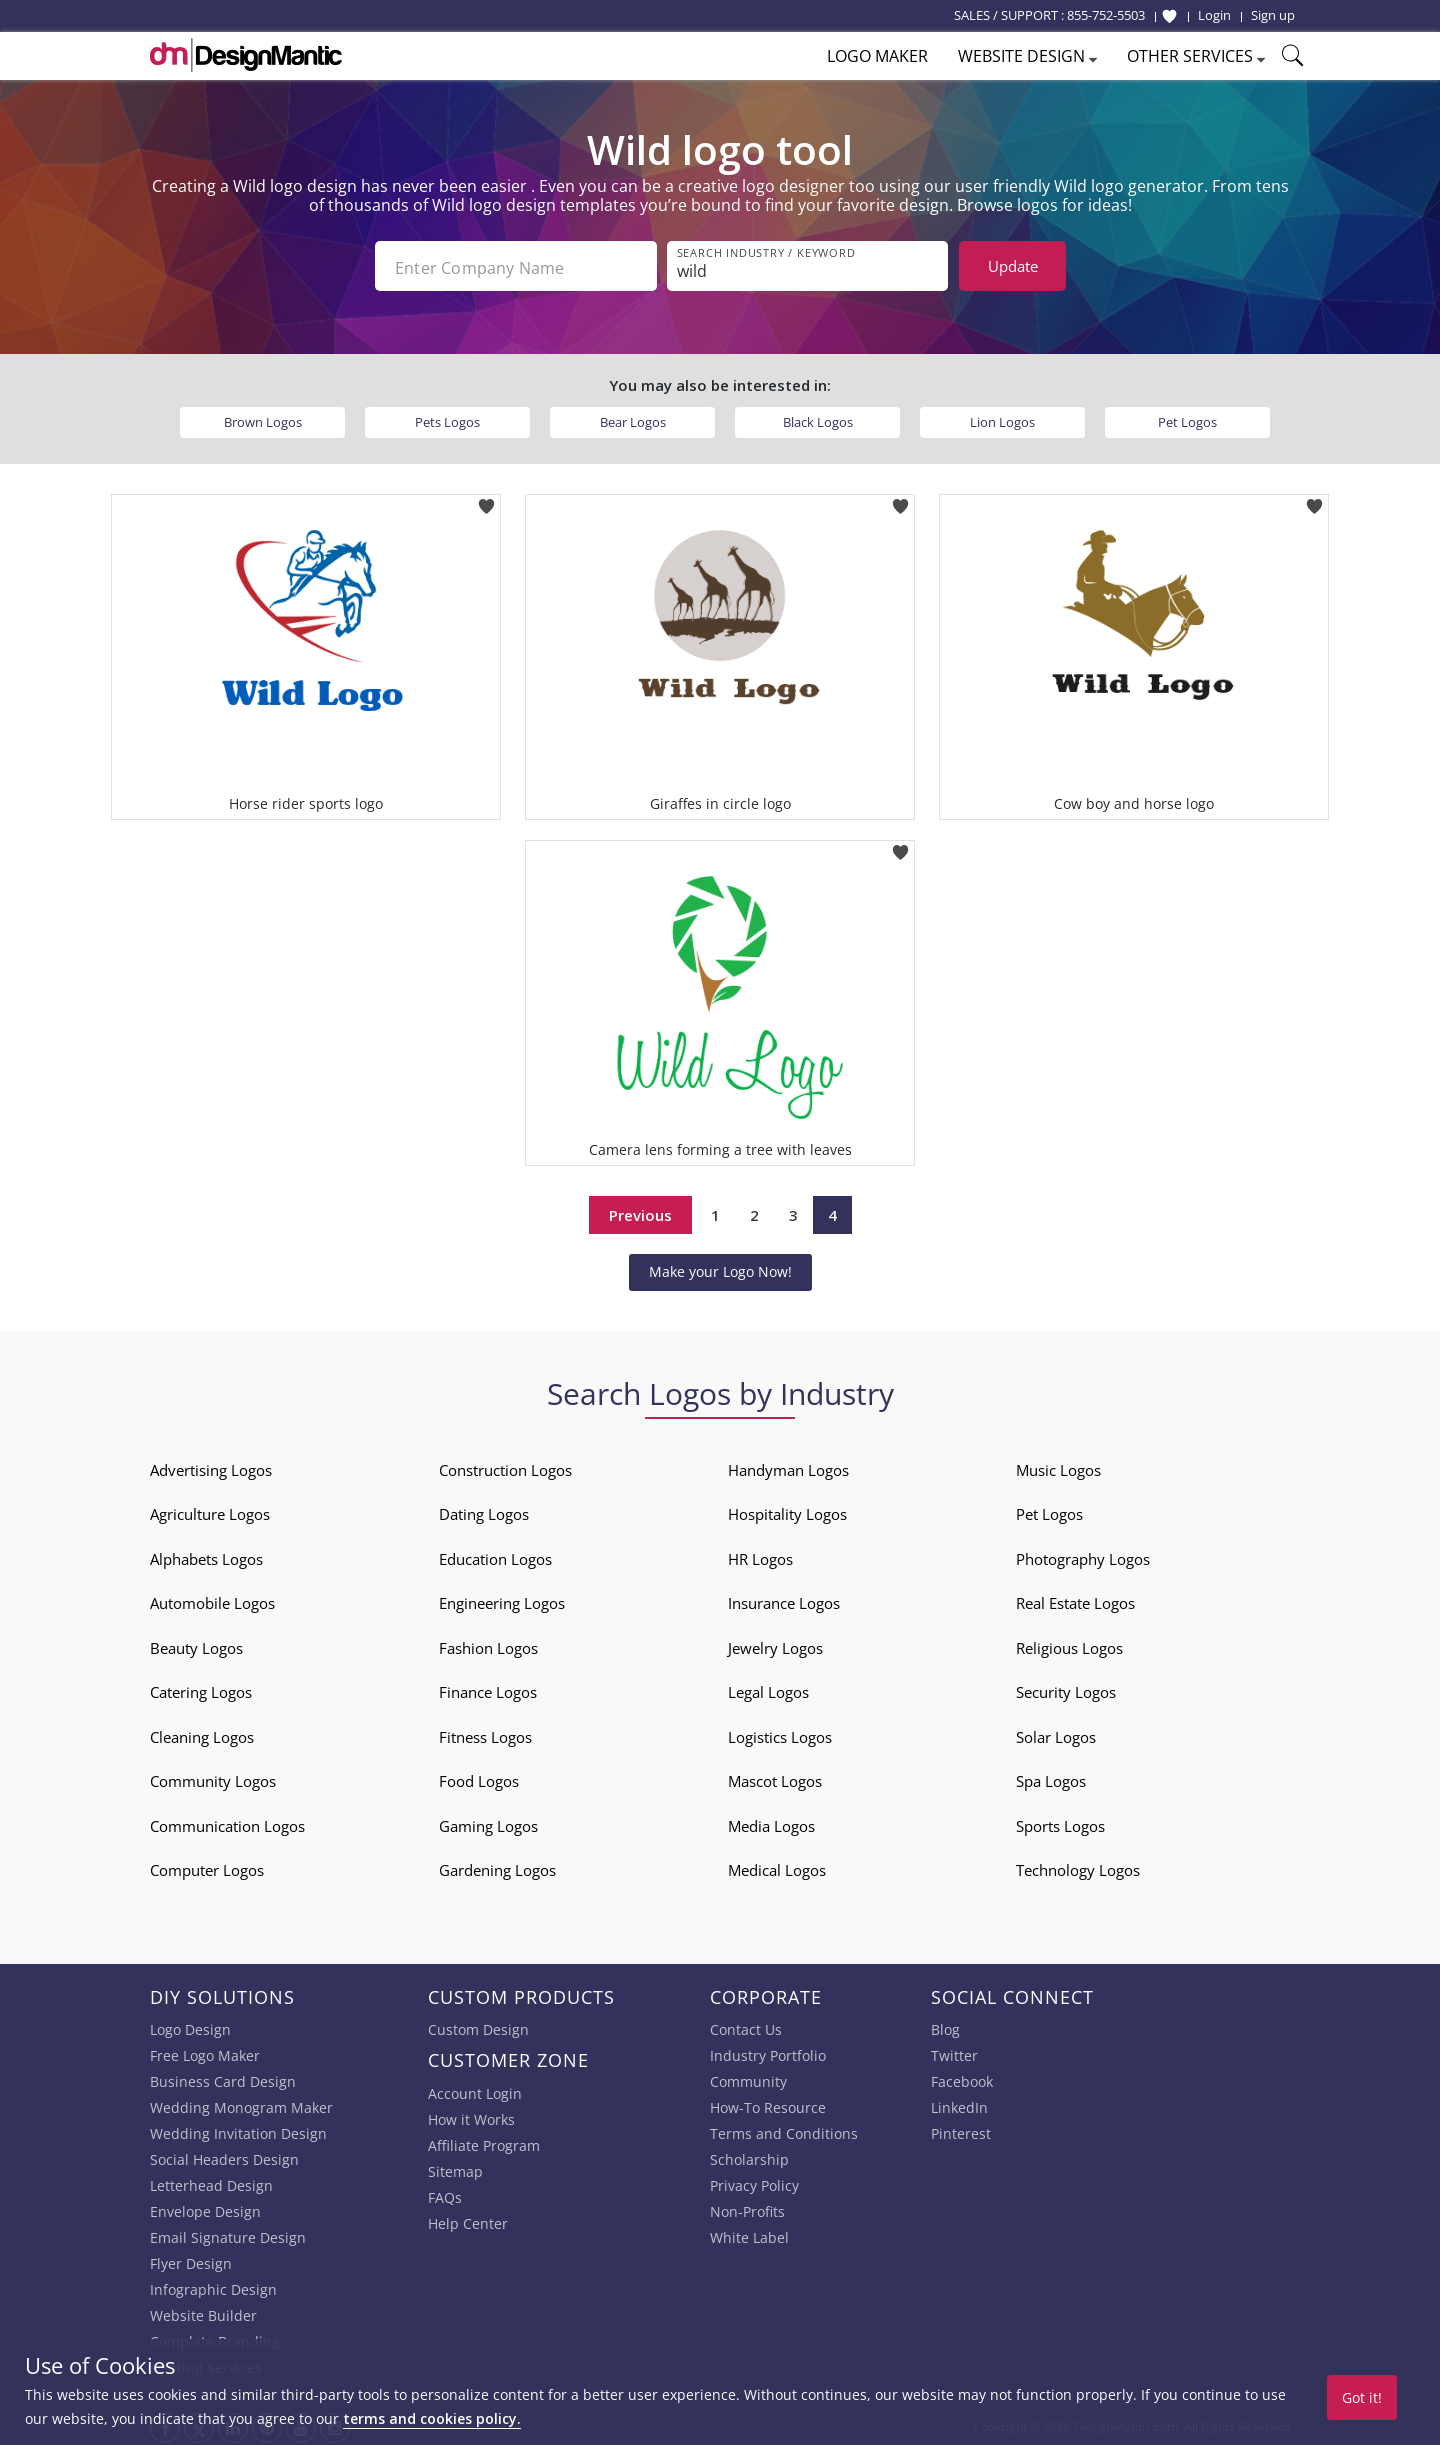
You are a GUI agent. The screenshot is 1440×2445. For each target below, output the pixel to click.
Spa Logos (1051, 1777)
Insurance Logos (784, 1599)
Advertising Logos (211, 1466)
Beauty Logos (196, 1644)
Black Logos (818, 418)
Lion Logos (1002, 418)
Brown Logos (263, 418)
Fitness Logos (485, 1733)
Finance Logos (488, 1688)
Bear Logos (633, 418)
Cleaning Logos (202, 1733)
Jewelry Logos (775, 1644)
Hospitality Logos (787, 1510)
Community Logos (213, 1777)
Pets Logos (447, 418)
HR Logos (760, 1555)
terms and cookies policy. (432, 2418)
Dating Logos (484, 1510)
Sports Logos (1060, 1822)
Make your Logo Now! (720, 1267)
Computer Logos (207, 1866)
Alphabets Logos (206, 1555)
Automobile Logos (212, 1599)
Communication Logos (227, 1822)
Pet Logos (1187, 418)
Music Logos (1058, 1466)
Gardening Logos (497, 1866)
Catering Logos (201, 1688)
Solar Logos (1056, 1733)
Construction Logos (505, 1466)
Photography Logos (1083, 1555)
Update (1013, 266)
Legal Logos (768, 1688)
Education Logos (495, 1555)
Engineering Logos (502, 1599)
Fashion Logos (488, 1644)
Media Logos (771, 1822)
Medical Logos (777, 1866)
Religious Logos (1069, 1644)
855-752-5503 (1106, 15)
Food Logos (479, 1777)
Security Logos (1066, 1688)
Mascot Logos (775, 1777)
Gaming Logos (488, 1822)
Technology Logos (1078, 1866)
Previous (640, 1211)
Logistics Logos (780, 1733)
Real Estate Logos (1075, 1599)
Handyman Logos (788, 1466)
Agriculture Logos (210, 1510)
